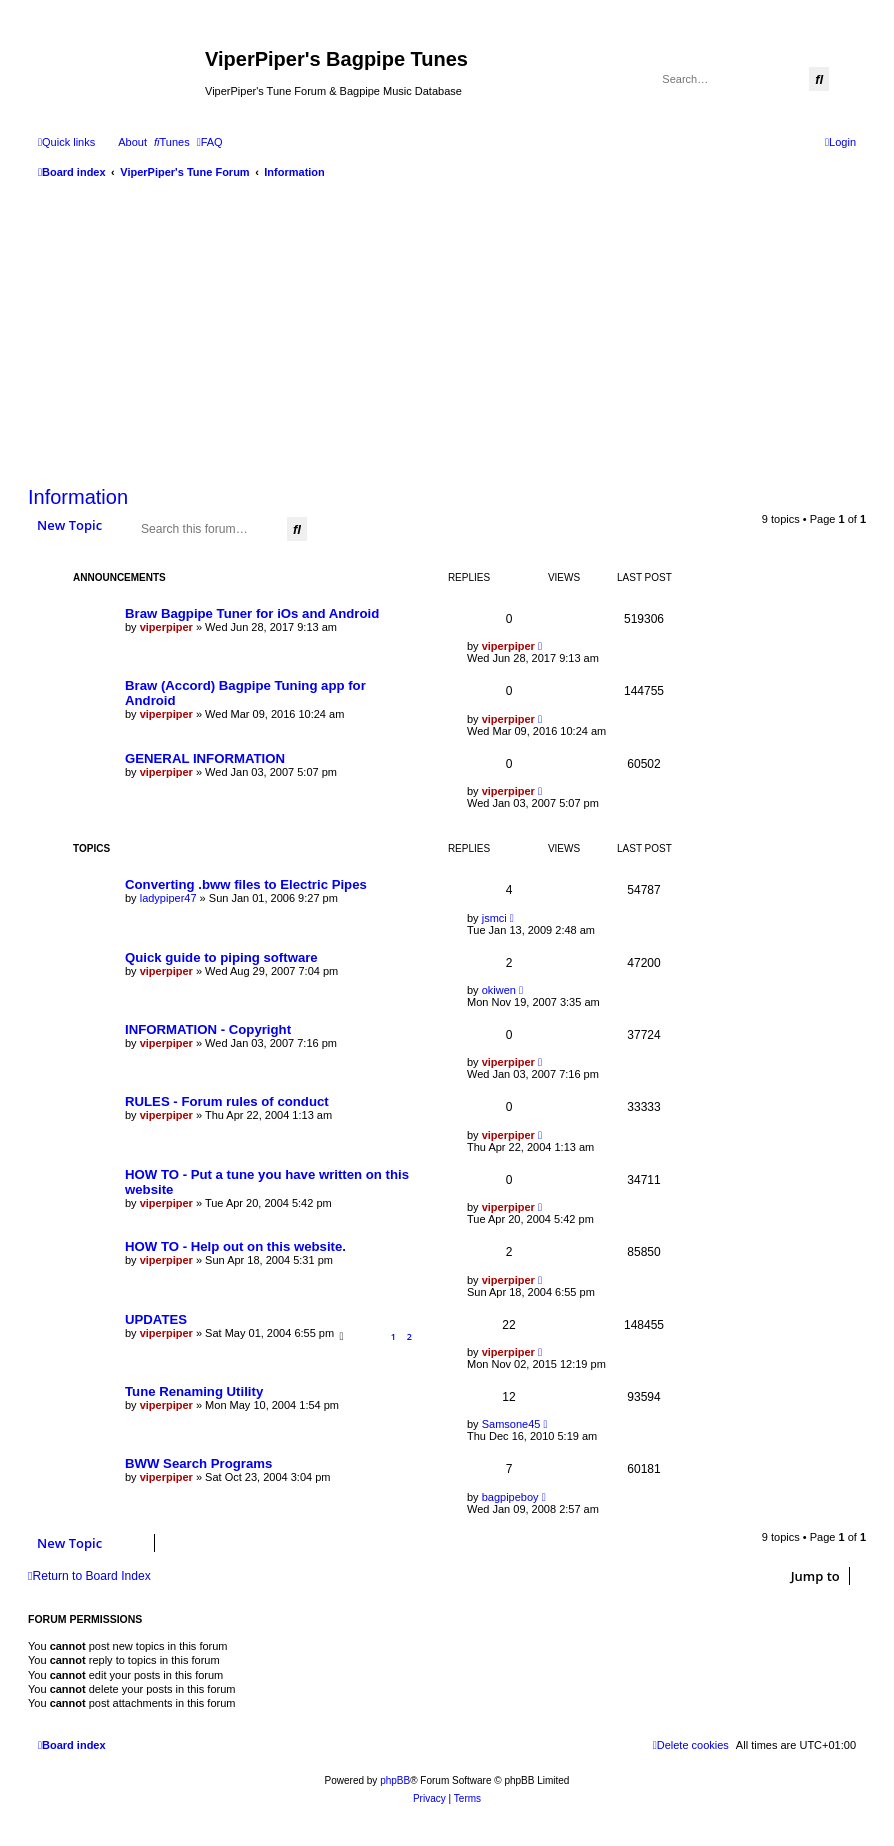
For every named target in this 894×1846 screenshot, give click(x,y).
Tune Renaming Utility (194, 1391)
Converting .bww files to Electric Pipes (246, 884)
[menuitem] (172, 142)
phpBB (395, 1780)
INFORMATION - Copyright (208, 1029)
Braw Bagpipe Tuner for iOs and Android (252, 613)
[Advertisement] (447, 330)
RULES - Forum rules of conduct (227, 1101)
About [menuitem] (132, 142)
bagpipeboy (510, 1497)
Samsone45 (511, 1424)
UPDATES (156, 1319)
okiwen (499, 990)
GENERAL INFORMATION (205, 758)
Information (78, 497)
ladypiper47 (168, 898)
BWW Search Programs (198, 1463)
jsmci (494, 918)
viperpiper (166, 627)
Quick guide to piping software (221, 957)
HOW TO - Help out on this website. (235, 1246)
